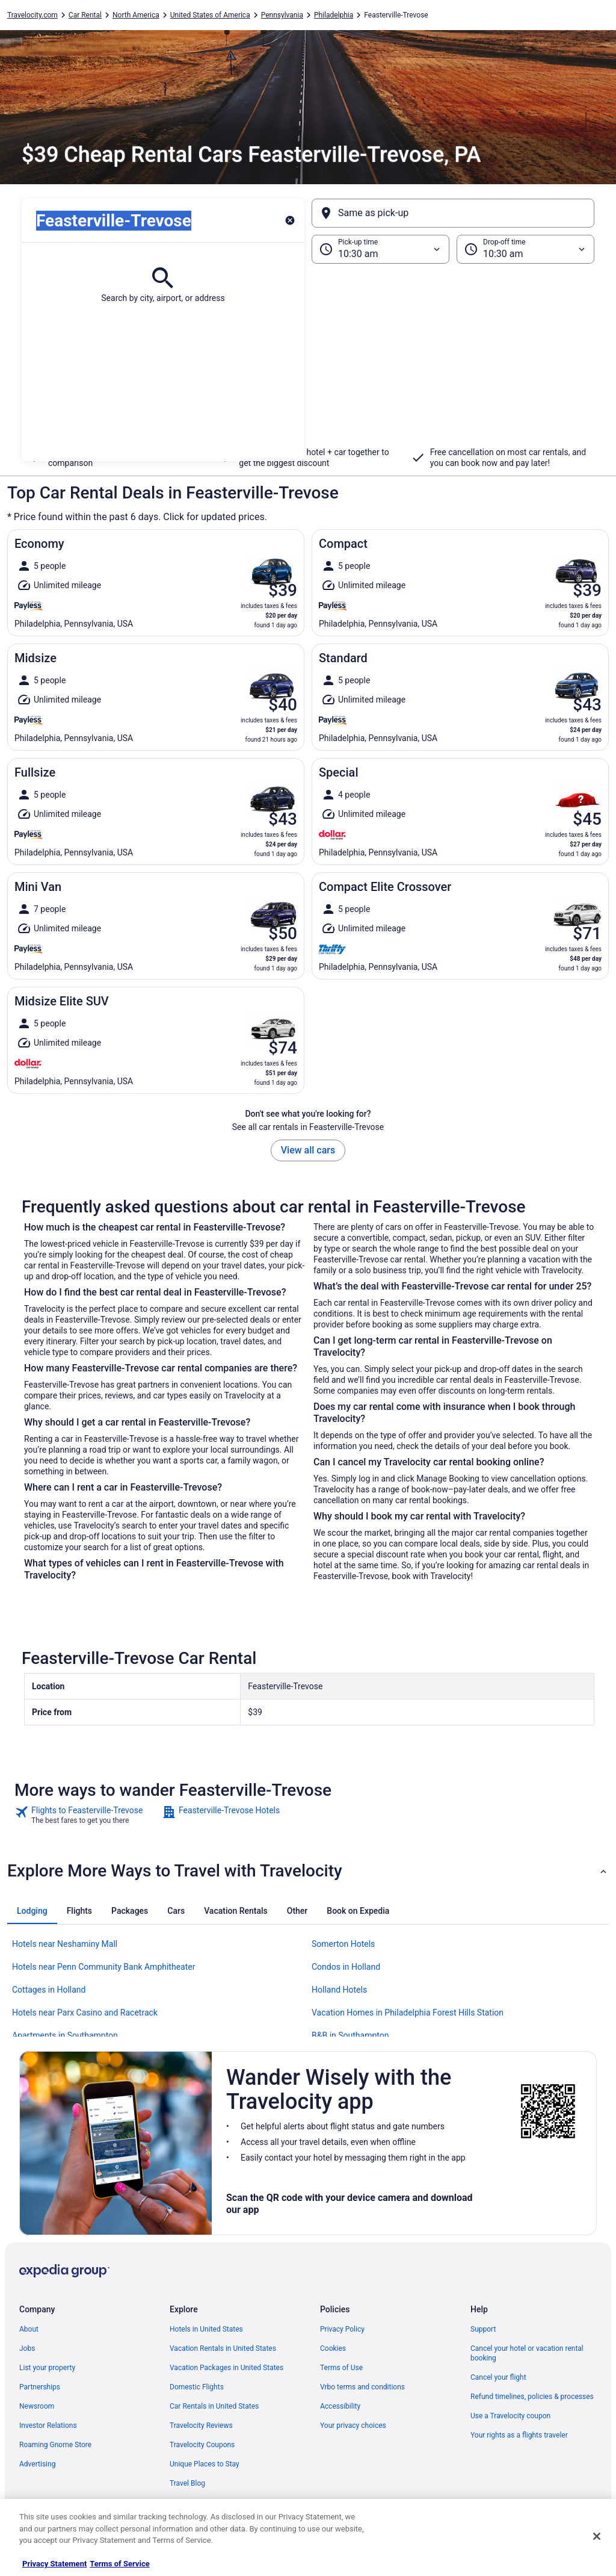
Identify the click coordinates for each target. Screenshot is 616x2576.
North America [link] (135, 15)
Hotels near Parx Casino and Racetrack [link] (85, 2012)
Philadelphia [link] (333, 15)
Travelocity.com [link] (32, 15)
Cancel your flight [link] (498, 2377)
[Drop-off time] (525, 249)
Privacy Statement (54, 2563)
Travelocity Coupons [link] (202, 2445)
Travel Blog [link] (187, 2483)
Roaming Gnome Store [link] (55, 2445)
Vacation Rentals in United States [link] (223, 2348)
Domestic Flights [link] (197, 2387)
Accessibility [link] (340, 2406)
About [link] (28, 2329)
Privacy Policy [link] (342, 2329)
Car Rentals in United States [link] (214, 2406)
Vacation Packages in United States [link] (226, 2367)
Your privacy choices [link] (353, 2425)
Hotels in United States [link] (206, 2329)
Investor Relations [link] (48, 2425)
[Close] (597, 2536)
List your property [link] (47, 2367)
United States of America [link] (210, 15)
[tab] (32, 1911)
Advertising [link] (37, 2464)
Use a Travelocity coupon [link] (510, 2416)
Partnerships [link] (39, 2387)
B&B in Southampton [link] (350, 2035)
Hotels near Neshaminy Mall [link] (64, 1944)
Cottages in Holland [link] (49, 1989)
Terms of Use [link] (341, 2367)
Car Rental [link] (85, 15)
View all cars (308, 1150)
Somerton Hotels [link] (343, 1944)
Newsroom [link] (36, 2406)
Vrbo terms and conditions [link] (362, 2387)
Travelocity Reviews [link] (201, 2425)
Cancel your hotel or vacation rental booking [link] (527, 2353)
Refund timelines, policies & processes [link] (532, 2396)
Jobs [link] (27, 2348)
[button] (308, 362)
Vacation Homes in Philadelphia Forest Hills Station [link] (408, 2012)
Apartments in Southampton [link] (65, 2035)
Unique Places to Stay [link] (204, 2464)
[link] (86, 1815)
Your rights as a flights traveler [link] (519, 2435)
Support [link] (483, 2329)
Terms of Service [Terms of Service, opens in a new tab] (119, 2563)
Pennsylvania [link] (282, 15)
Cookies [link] (333, 2348)
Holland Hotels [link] (339, 1989)
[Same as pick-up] (453, 213)
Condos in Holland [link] (346, 1967)
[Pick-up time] (380, 249)
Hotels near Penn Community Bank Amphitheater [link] (103, 1967)
